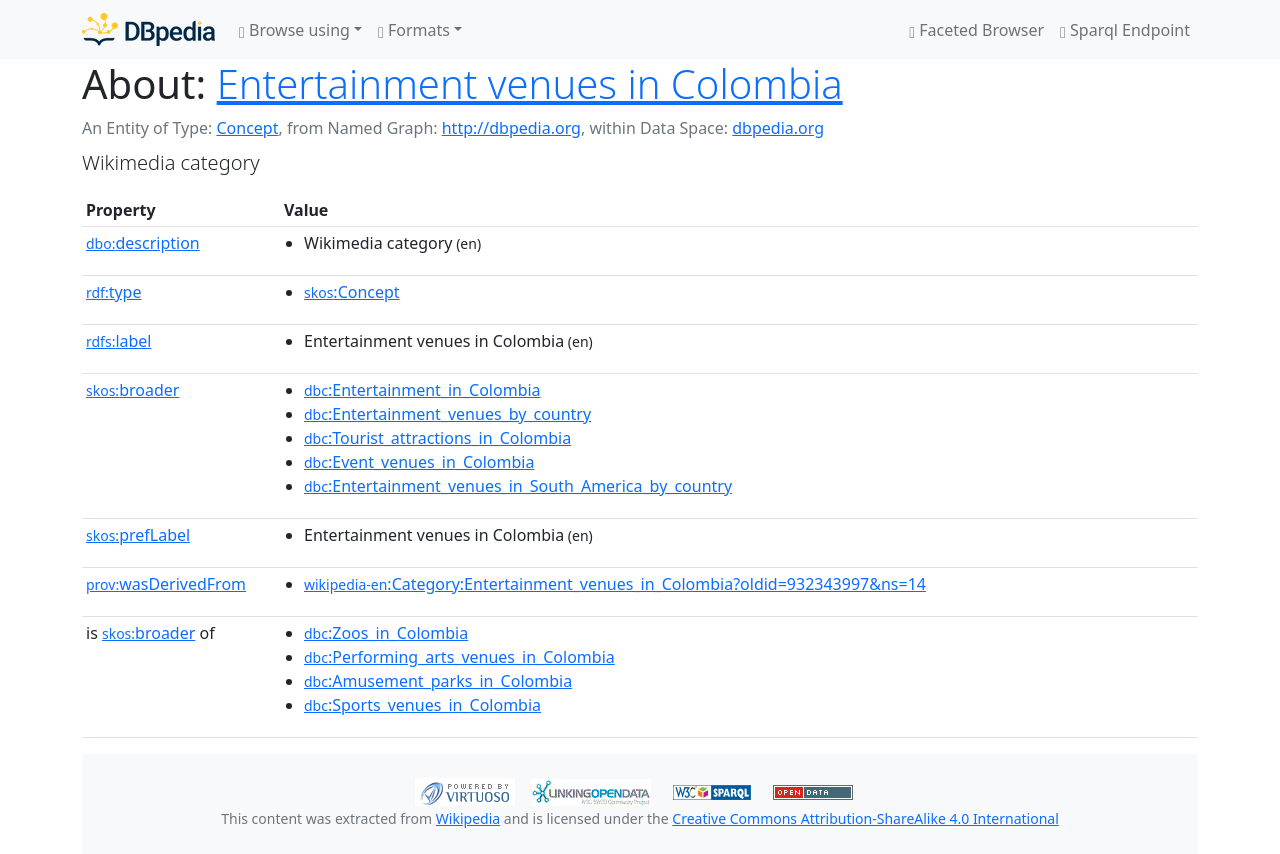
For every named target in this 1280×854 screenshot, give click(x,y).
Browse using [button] (294, 30)
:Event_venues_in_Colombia (419, 462)
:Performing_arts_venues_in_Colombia (459, 657)
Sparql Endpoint (1125, 30)
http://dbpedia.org (511, 128)
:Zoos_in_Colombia (386, 633)
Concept (247, 128)
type (114, 292)
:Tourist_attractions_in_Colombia (437, 438)
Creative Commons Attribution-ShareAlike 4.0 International (865, 818)
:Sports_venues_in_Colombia (422, 705)
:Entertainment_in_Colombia (422, 390)
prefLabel (138, 535)
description (143, 243)
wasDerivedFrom (166, 584)
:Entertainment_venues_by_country (447, 414)
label (119, 341)
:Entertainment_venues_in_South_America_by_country (518, 486)
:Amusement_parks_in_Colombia (438, 681)
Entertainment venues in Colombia (530, 83)
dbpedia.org (778, 128)
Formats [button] (414, 30)
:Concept (352, 292)
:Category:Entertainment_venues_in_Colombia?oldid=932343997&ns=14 (615, 584)
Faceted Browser (976, 30)
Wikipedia (468, 818)
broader (132, 390)
